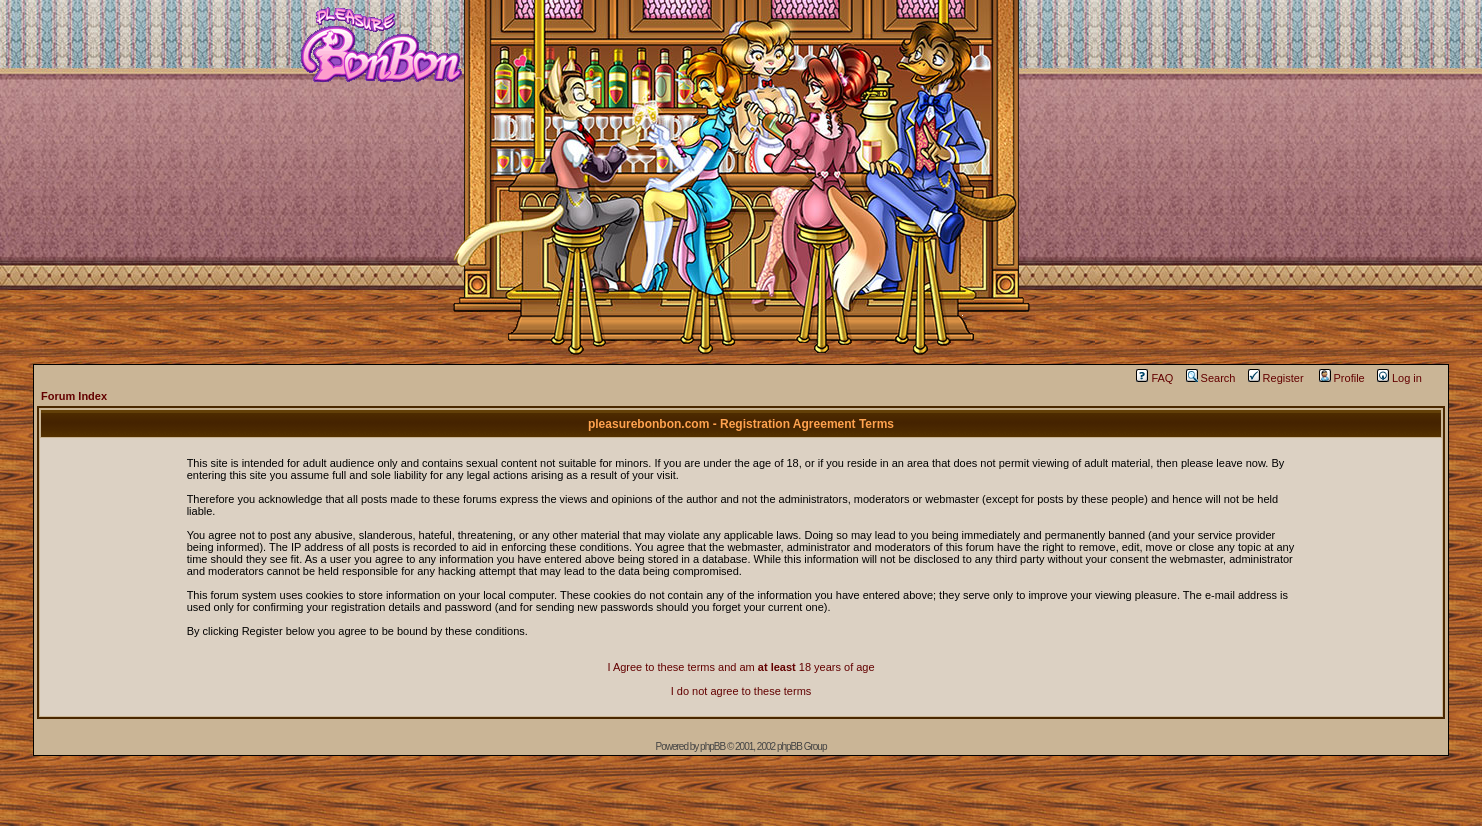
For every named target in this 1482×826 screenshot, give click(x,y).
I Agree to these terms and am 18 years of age (740, 667)
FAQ (1154, 378)
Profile (1342, 378)
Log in (1399, 378)
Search (1211, 378)
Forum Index (74, 396)
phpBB (712, 746)
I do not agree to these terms (741, 691)
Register (1276, 378)
